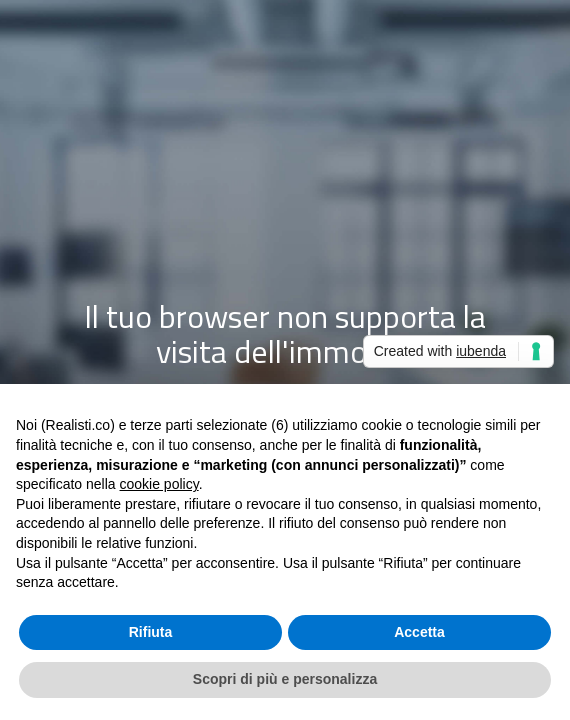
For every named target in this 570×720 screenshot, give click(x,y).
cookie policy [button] (159, 484)
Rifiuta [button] (151, 632)
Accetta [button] (419, 632)
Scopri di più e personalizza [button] (285, 679)
